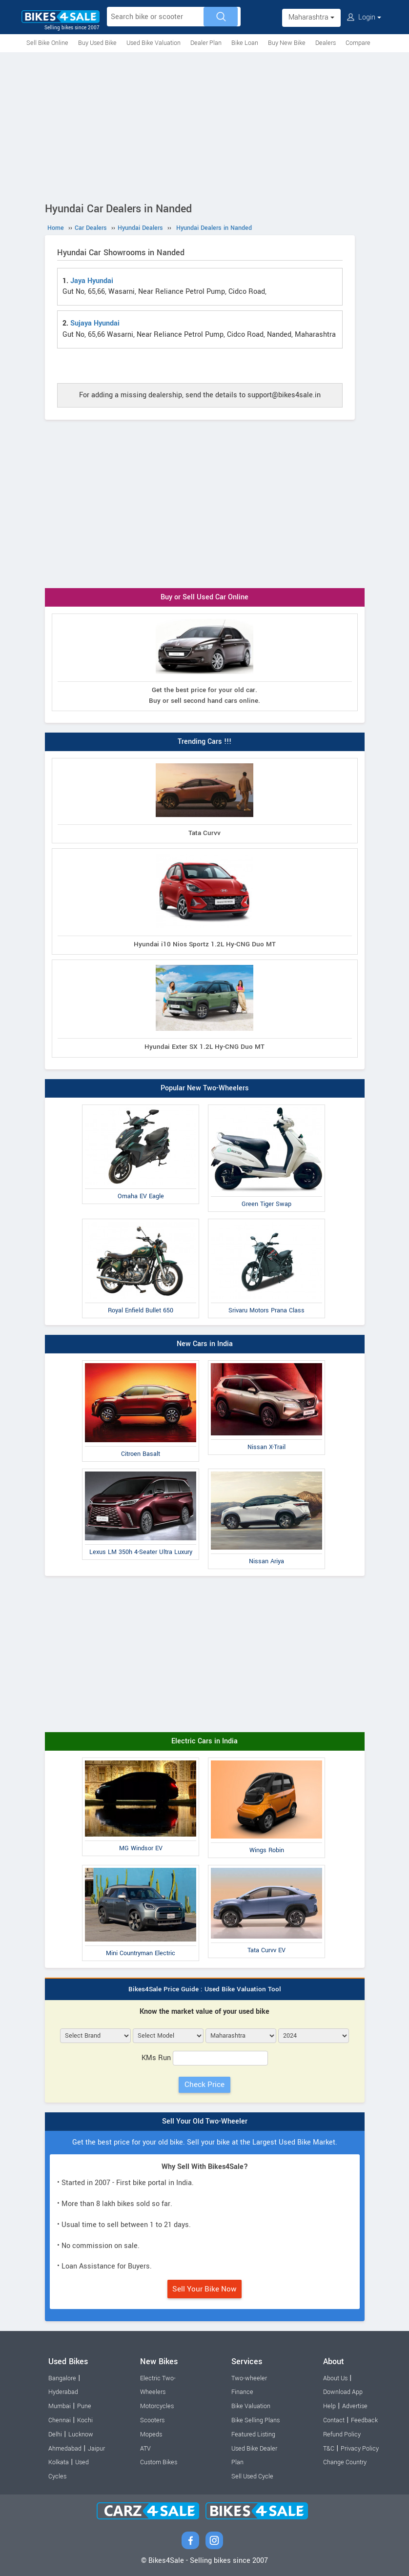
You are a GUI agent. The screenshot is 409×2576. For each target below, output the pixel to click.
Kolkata (58, 2462)
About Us (335, 2378)
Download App (343, 2392)
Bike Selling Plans (255, 2420)
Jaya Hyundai (91, 281)
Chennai (59, 2420)
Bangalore (62, 2378)
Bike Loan (244, 43)
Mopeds (151, 2434)
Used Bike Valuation (153, 43)
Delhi (55, 2434)
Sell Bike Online (47, 43)
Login (364, 17)
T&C (328, 2448)
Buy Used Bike (97, 43)
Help (329, 2406)
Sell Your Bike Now (204, 2289)
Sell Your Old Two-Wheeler (204, 2121)
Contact (334, 2420)
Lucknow (80, 2434)
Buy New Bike (287, 43)
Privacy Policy (360, 2448)
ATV (145, 2448)
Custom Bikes (158, 2462)
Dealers (325, 43)
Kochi (85, 2420)
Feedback (364, 2420)
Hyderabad (63, 2392)
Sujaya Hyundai (95, 323)
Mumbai (59, 2406)
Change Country (345, 2462)
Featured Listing (253, 2434)
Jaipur (96, 2448)
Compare (358, 43)
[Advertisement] (204, 125)
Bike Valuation (250, 2406)
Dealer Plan (206, 43)
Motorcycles (157, 2406)
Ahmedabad (65, 2448)
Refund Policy (342, 2434)
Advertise (355, 2406)
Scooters (152, 2420)
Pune (84, 2406)
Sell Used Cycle (252, 2476)
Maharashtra (311, 17)
